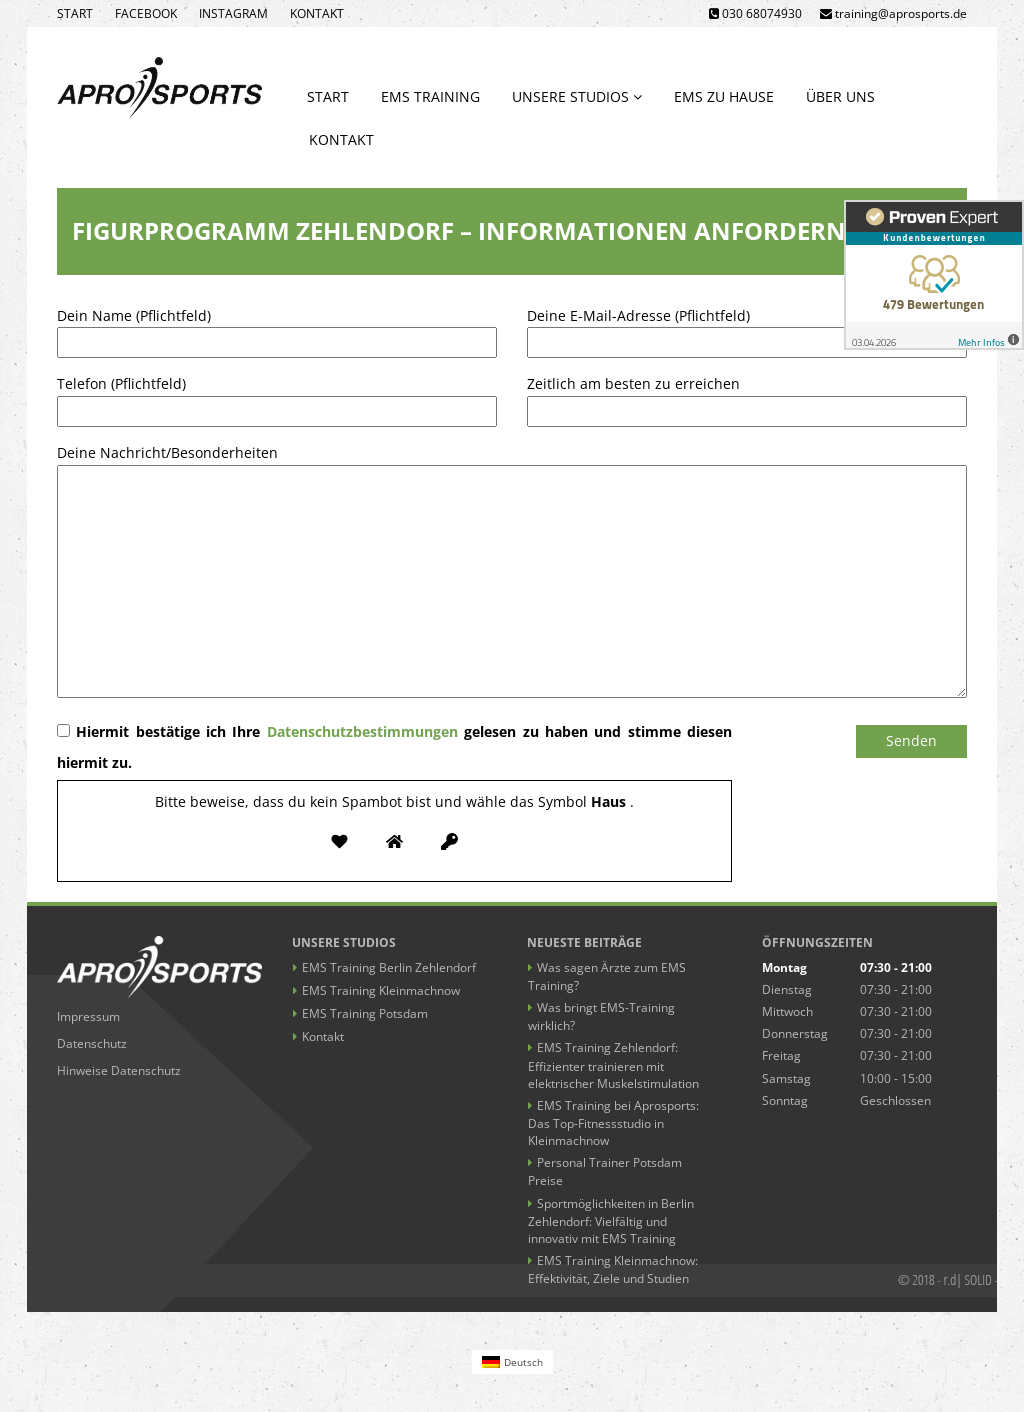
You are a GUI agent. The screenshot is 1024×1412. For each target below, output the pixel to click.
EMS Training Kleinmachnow (381, 990)
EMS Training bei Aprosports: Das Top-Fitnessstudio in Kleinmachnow (613, 1123)
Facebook (146, 13)
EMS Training (430, 96)
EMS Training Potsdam (365, 1013)
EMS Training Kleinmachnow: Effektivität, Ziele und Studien (613, 1269)
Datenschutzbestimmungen (362, 731)
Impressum (88, 1016)
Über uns (840, 96)
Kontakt (317, 13)
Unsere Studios (577, 96)
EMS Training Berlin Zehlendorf (389, 967)
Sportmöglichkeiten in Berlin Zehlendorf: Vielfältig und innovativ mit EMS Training (611, 1221)
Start (75, 13)
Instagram (233, 13)
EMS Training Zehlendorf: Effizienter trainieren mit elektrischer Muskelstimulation (613, 1065)
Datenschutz (92, 1043)
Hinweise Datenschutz (119, 1070)
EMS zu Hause (724, 96)
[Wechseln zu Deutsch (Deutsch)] (512, 1361)
